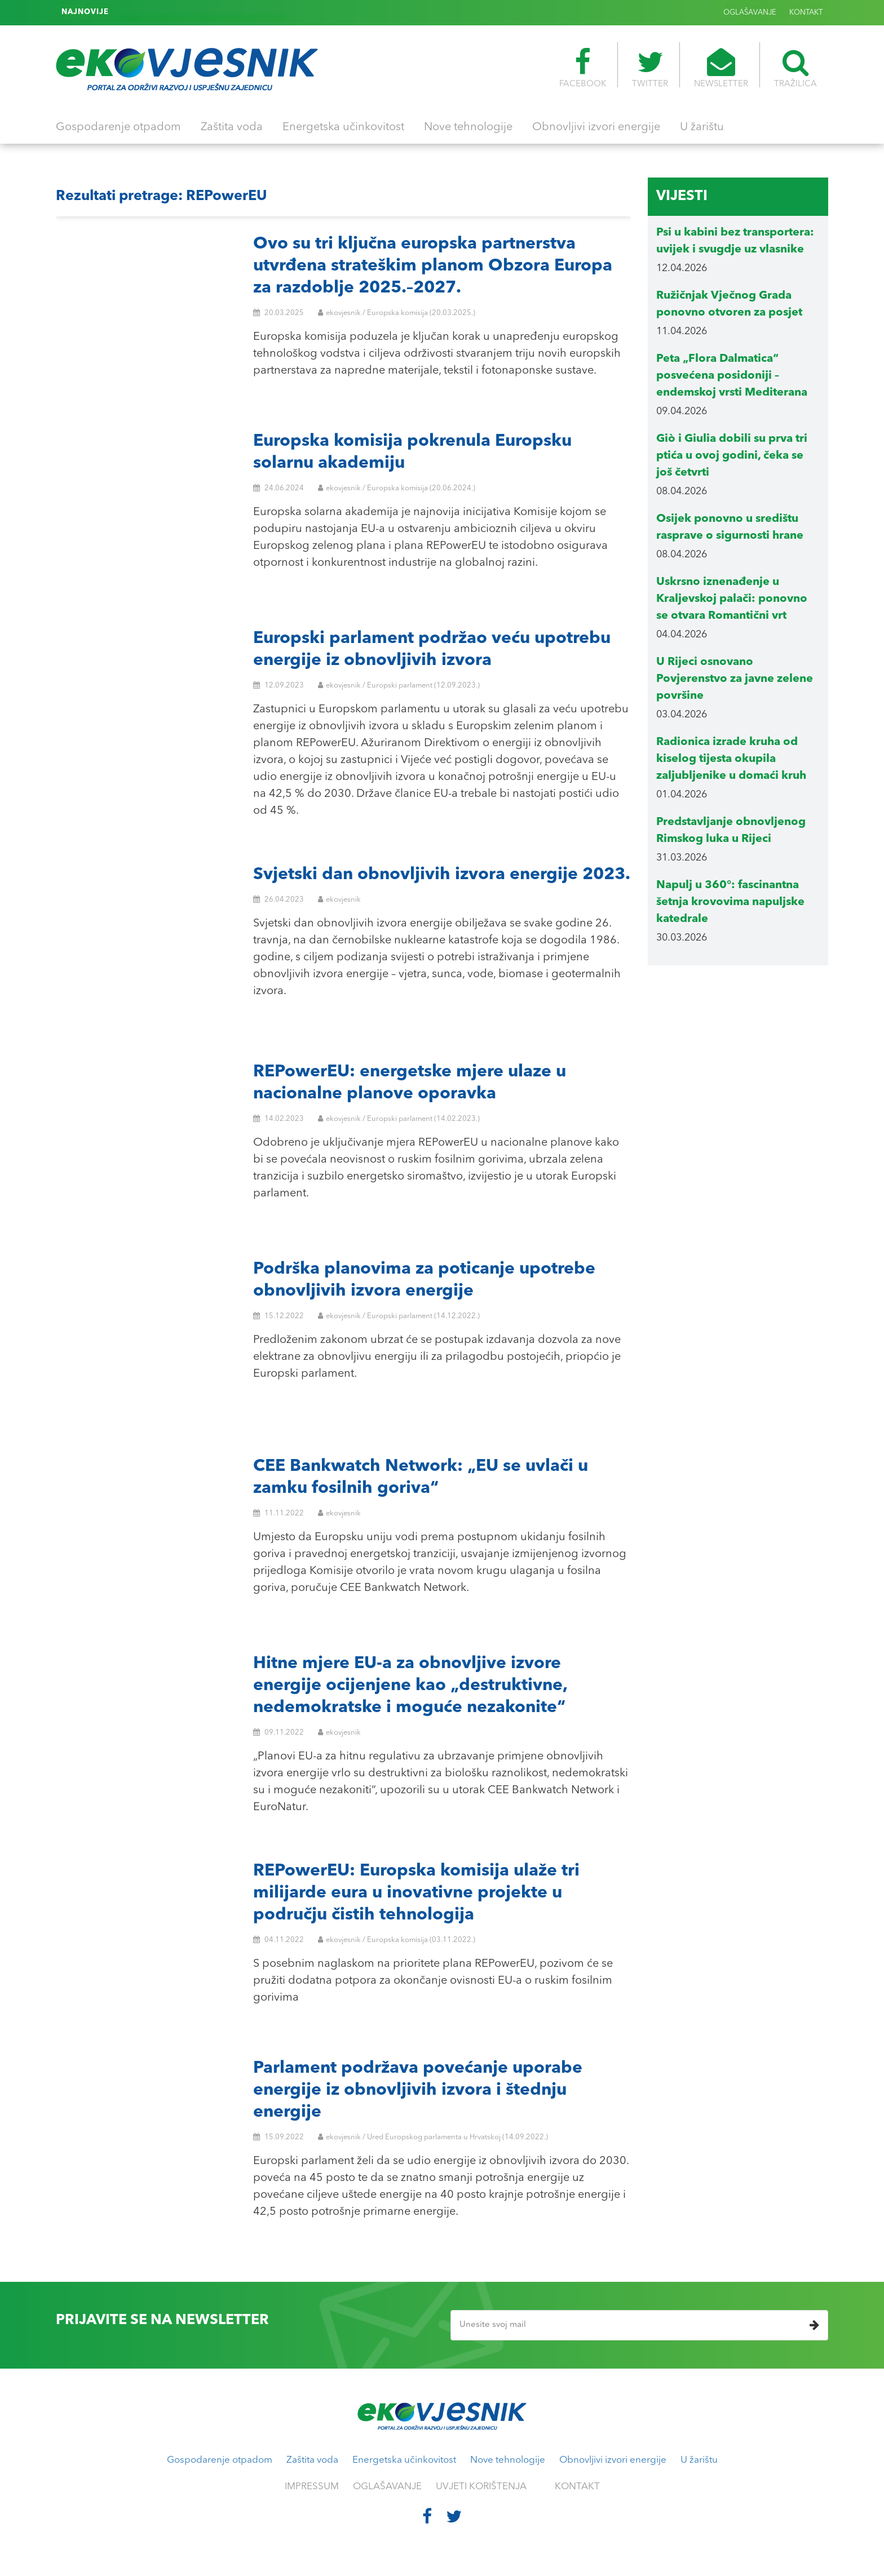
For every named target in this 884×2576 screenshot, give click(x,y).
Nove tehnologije (468, 127)
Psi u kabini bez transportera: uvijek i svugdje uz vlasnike (220, 12)
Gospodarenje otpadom (118, 127)
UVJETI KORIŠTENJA (481, 2486)
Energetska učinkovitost (343, 127)
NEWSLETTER (721, 68)
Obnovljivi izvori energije (596, 127)
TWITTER (650, 68)
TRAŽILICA (795, 68)
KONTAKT (806, 12)
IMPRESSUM (312, 2486)
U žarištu (702, 127)
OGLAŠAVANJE (749, 12)
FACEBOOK (582, 68)
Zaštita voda (232, 127)
